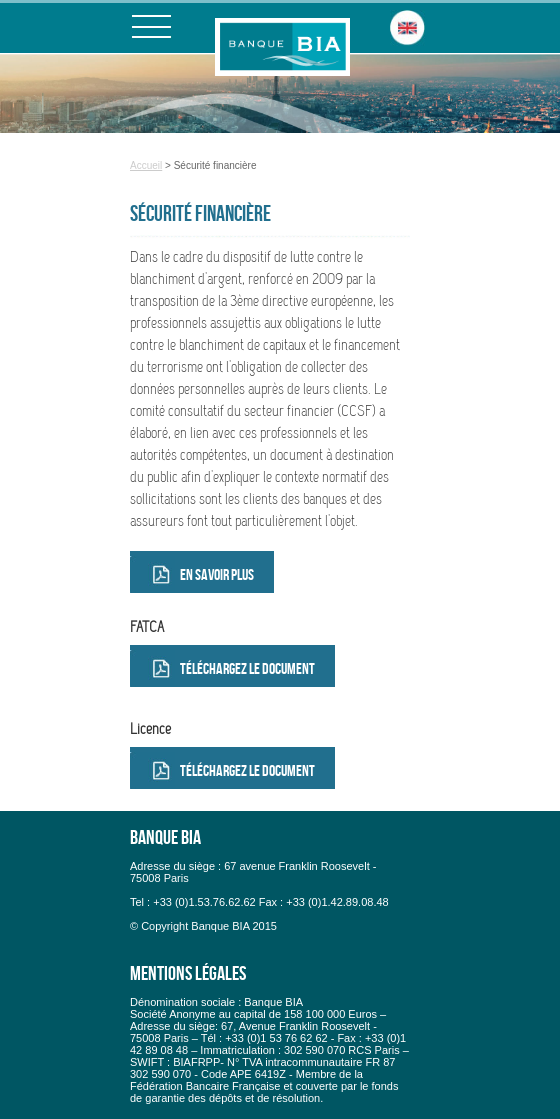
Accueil (146, 165)
